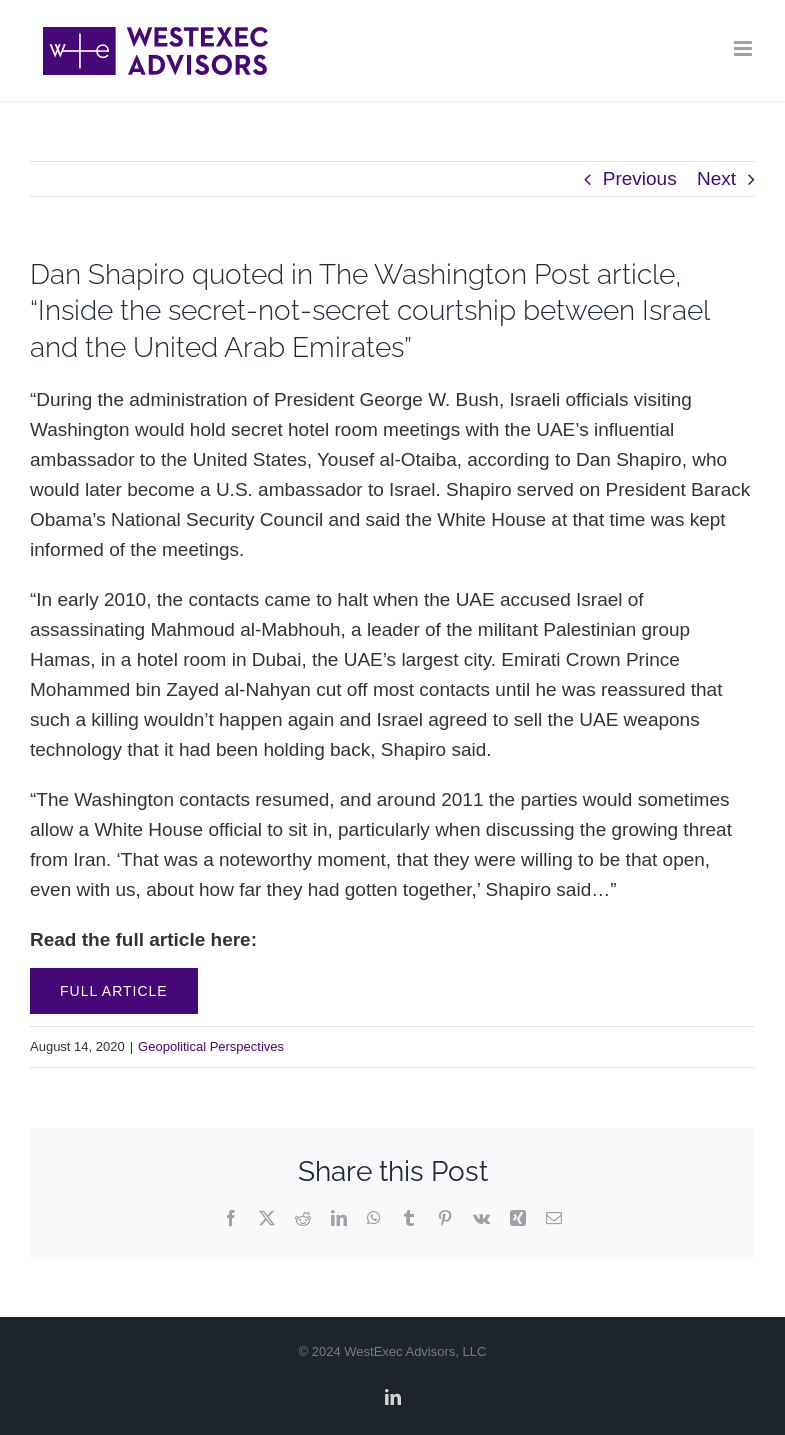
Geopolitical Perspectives (211, 1046)
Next (716, 178)
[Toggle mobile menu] (744, 48)
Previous (640, 178)
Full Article (114, 991)
